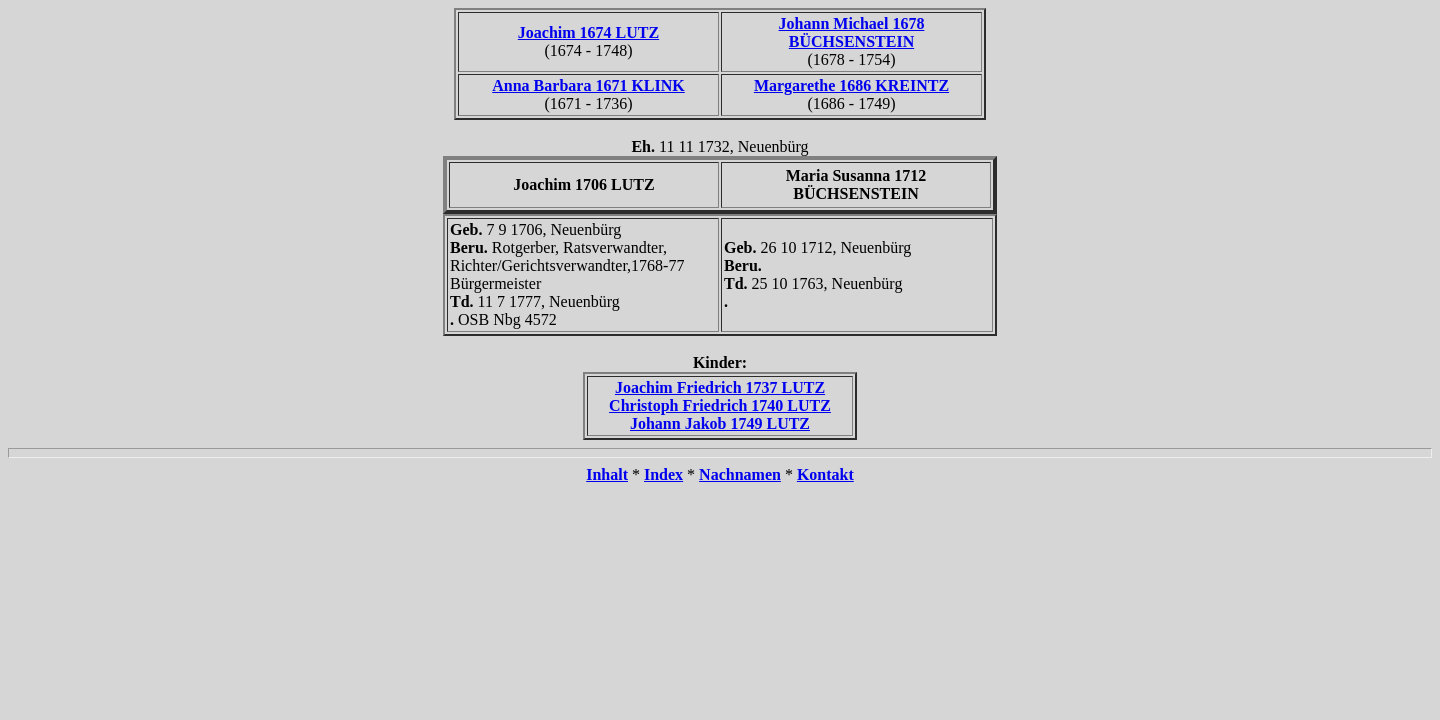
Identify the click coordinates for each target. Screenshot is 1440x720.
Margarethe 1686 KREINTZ (851, 85)
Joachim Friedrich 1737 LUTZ (720, 387)
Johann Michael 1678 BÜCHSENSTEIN (852, 32)
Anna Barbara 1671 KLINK (588, 85)
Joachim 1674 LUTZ (588, 32)
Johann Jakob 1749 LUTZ (720, 423)
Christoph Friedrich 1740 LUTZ (720, 405)
